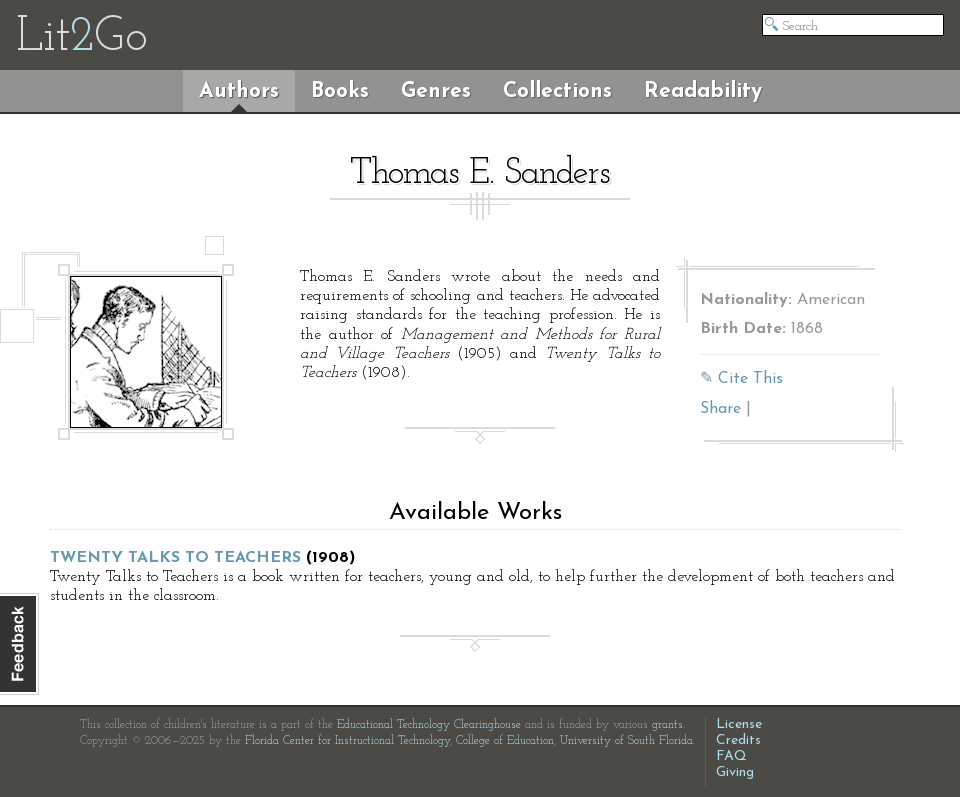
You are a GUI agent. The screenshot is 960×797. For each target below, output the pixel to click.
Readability (703, 91)
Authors (239, 91)
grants (667, 725)
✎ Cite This (741, 379)
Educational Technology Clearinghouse (429, 725)
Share (720, 409)
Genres (436, 91)
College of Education (505, 741)
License (739, 724)
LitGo (81, 38)
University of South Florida (626, 741)
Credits (738, 740)
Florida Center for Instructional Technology (347, 741)
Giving (735, 772)
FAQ (731, 756)
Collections (557, 91)
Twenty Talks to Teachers (175, 558)
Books (340, 91)
